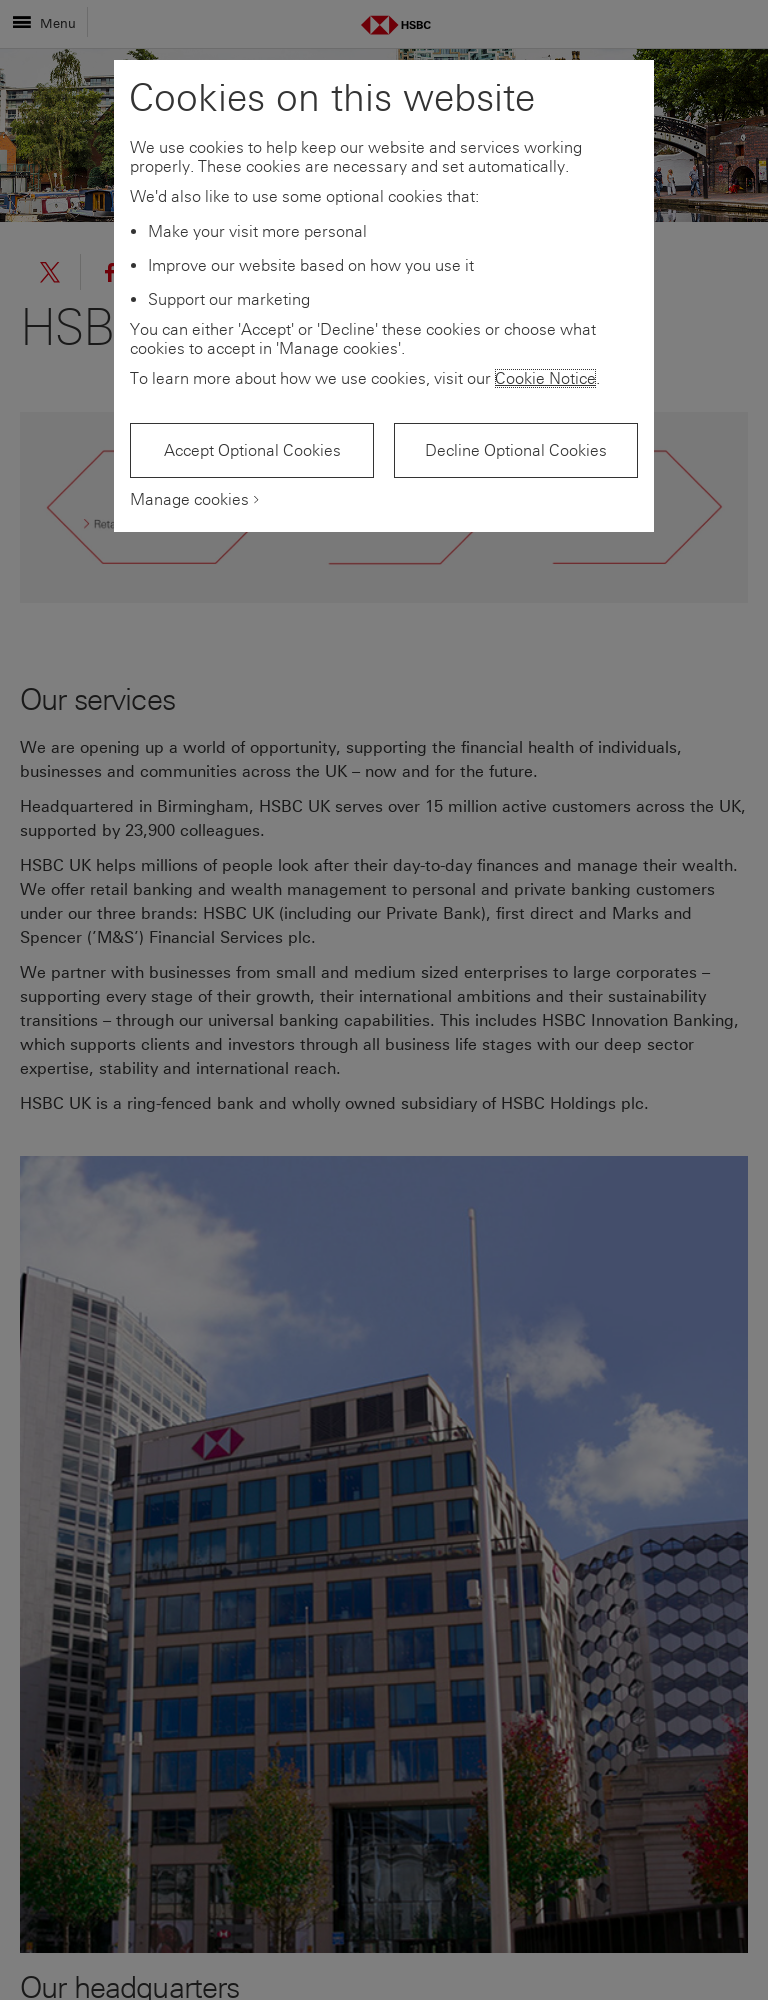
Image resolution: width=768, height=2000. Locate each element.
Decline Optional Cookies (516, 450)
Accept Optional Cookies (252, 450)
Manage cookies (189, 499)
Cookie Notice (545, 378)
